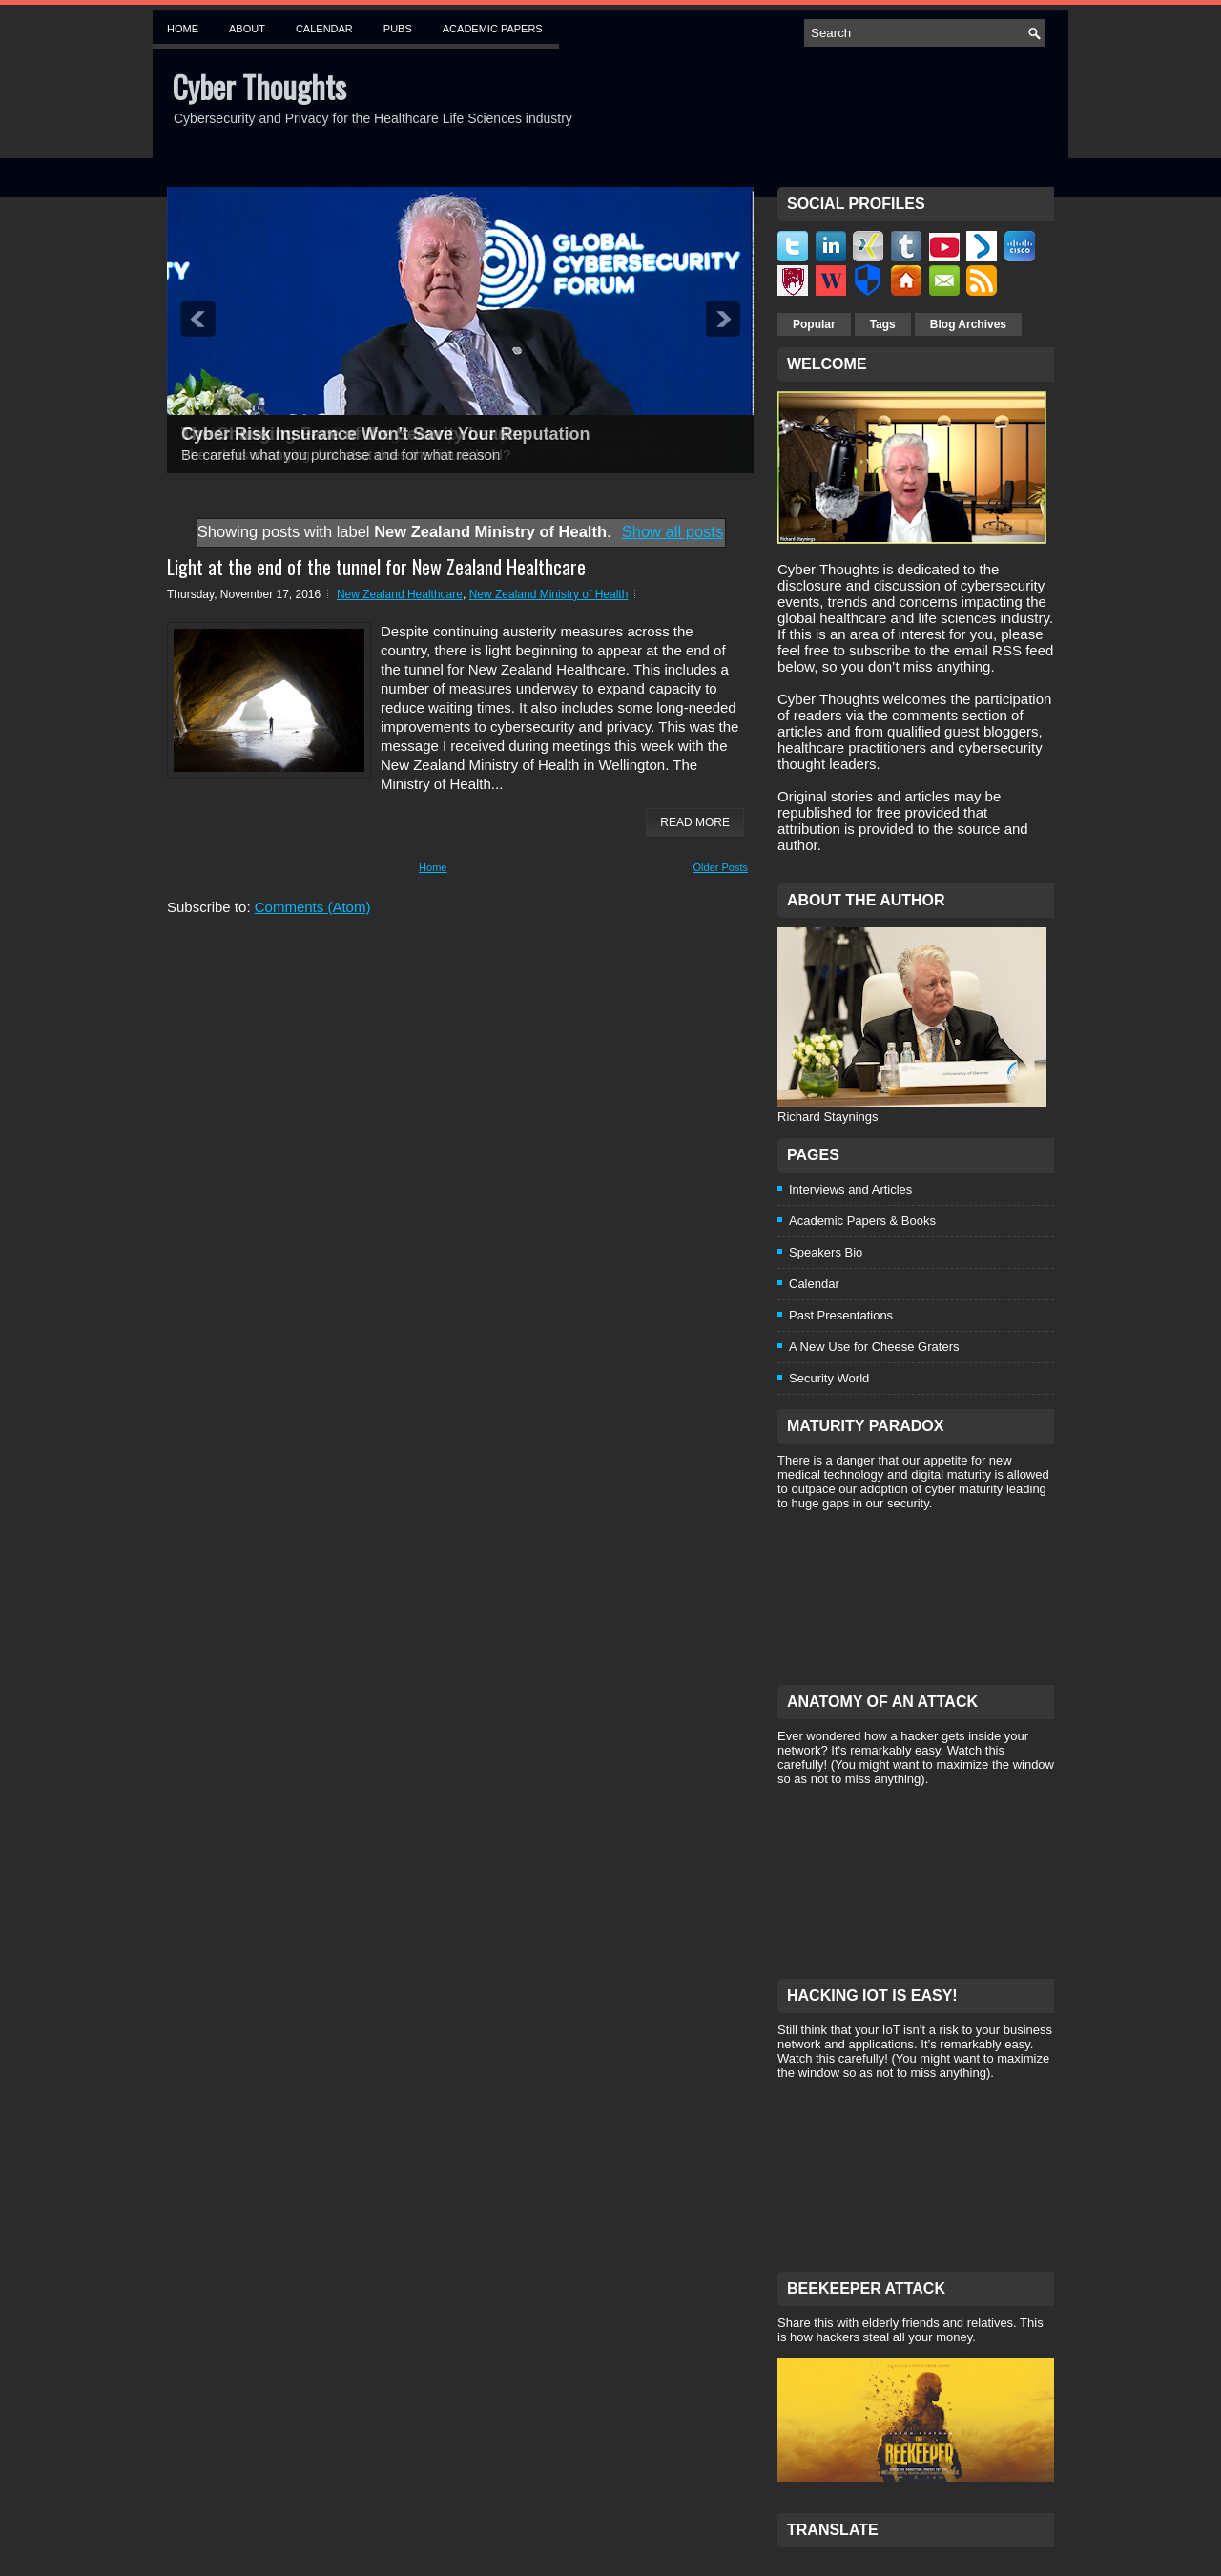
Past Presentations (841, 1315)
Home (182, 28)
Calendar (324, 28)
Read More (695, 822)
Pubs (397, 28)
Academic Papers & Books (862, 1221)
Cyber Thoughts (259, 86)
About (247, 28)
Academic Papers (493, 28)
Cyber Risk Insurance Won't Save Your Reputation (385, 434)
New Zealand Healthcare (400, 594)
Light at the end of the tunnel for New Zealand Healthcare (376, 566)
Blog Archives (968, 324)
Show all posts (672, 531)
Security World (829, 1378)
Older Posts (720, 867)
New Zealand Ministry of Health (549, 594)
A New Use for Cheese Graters (874, 1347)
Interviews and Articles (850, 1189)
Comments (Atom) (313, 907)
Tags (883, 324)
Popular (814, 324)
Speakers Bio (825, 1252)
